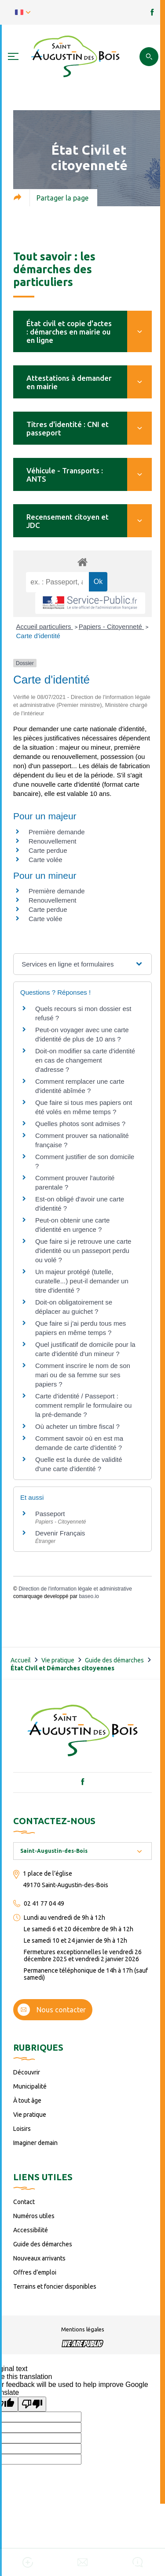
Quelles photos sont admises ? (80, 1123)
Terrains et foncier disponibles (54, 2286)
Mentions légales (82, 2329)
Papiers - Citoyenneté (111, 626)
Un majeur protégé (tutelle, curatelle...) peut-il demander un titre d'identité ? (81, 1281)
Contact (24, 2201)
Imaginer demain (35, 2142)
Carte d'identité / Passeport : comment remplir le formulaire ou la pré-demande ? (83, 1405)
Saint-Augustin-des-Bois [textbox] (54, 1851)
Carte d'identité (38, 635)
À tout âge (27, 2100)
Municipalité (30, 2086)
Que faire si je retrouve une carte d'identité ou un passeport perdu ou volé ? (83, 1251)
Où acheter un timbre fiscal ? (77, 1426)
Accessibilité (30, 2230)
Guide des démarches (114, 1660)
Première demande (57, 832)
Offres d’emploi (34, 2272)
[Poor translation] (32, 2404)
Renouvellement (52, 841)
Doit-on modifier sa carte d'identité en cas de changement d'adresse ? (85, 1060)
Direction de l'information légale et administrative (75, 1589)
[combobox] (82, 1851)
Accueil (21, 1660)
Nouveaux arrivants (39, 2258)
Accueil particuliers (44, 626)
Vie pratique (57, 1660)
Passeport (50, 1513)
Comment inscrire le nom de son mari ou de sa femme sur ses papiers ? (82, 1375)
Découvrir (26, 2072)
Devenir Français (60, 1533)
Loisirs (22, 2128)
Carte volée (45, 859)
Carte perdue (48, 850)
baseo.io (89, 1596)
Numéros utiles (34, 2215)
